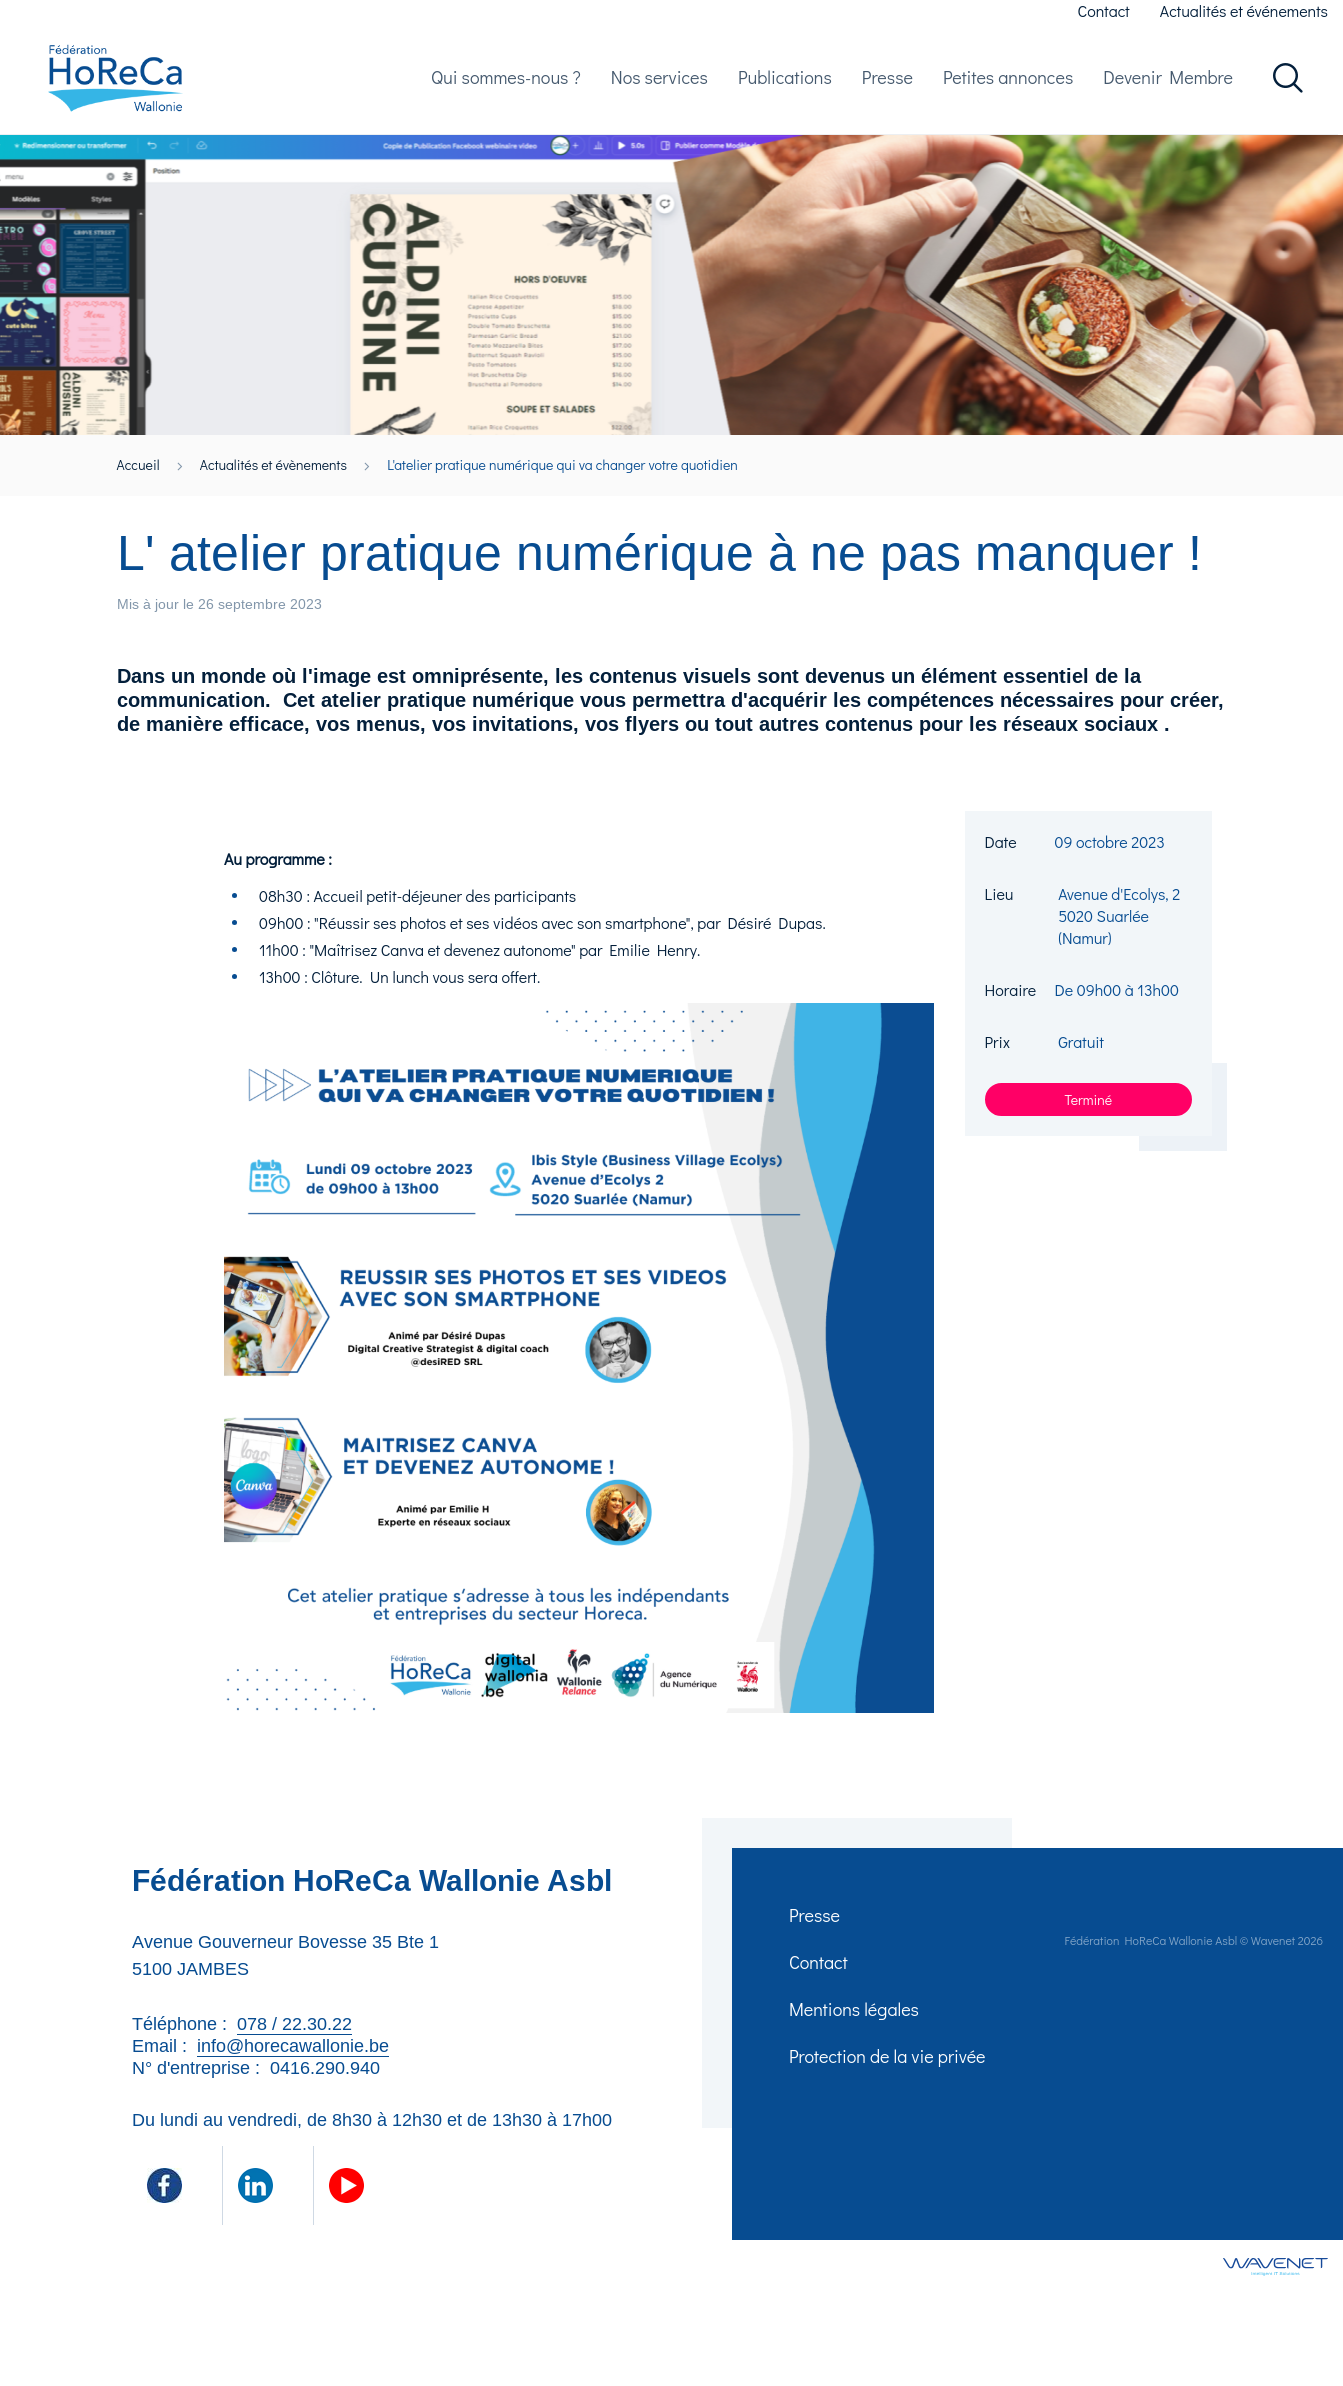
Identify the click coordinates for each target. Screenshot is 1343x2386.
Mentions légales (857, 2040)
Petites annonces (1008, 86)
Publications (785, 86)
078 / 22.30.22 (294, 2042)
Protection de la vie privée (890, 2092)
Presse (887, 86)
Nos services (659, 86)
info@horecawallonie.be (293, 2064)
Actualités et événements (1244, 10)
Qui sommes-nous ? (506, 86)
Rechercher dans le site (1288, 87)
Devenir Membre (1168, 86)
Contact (1104, 10)
